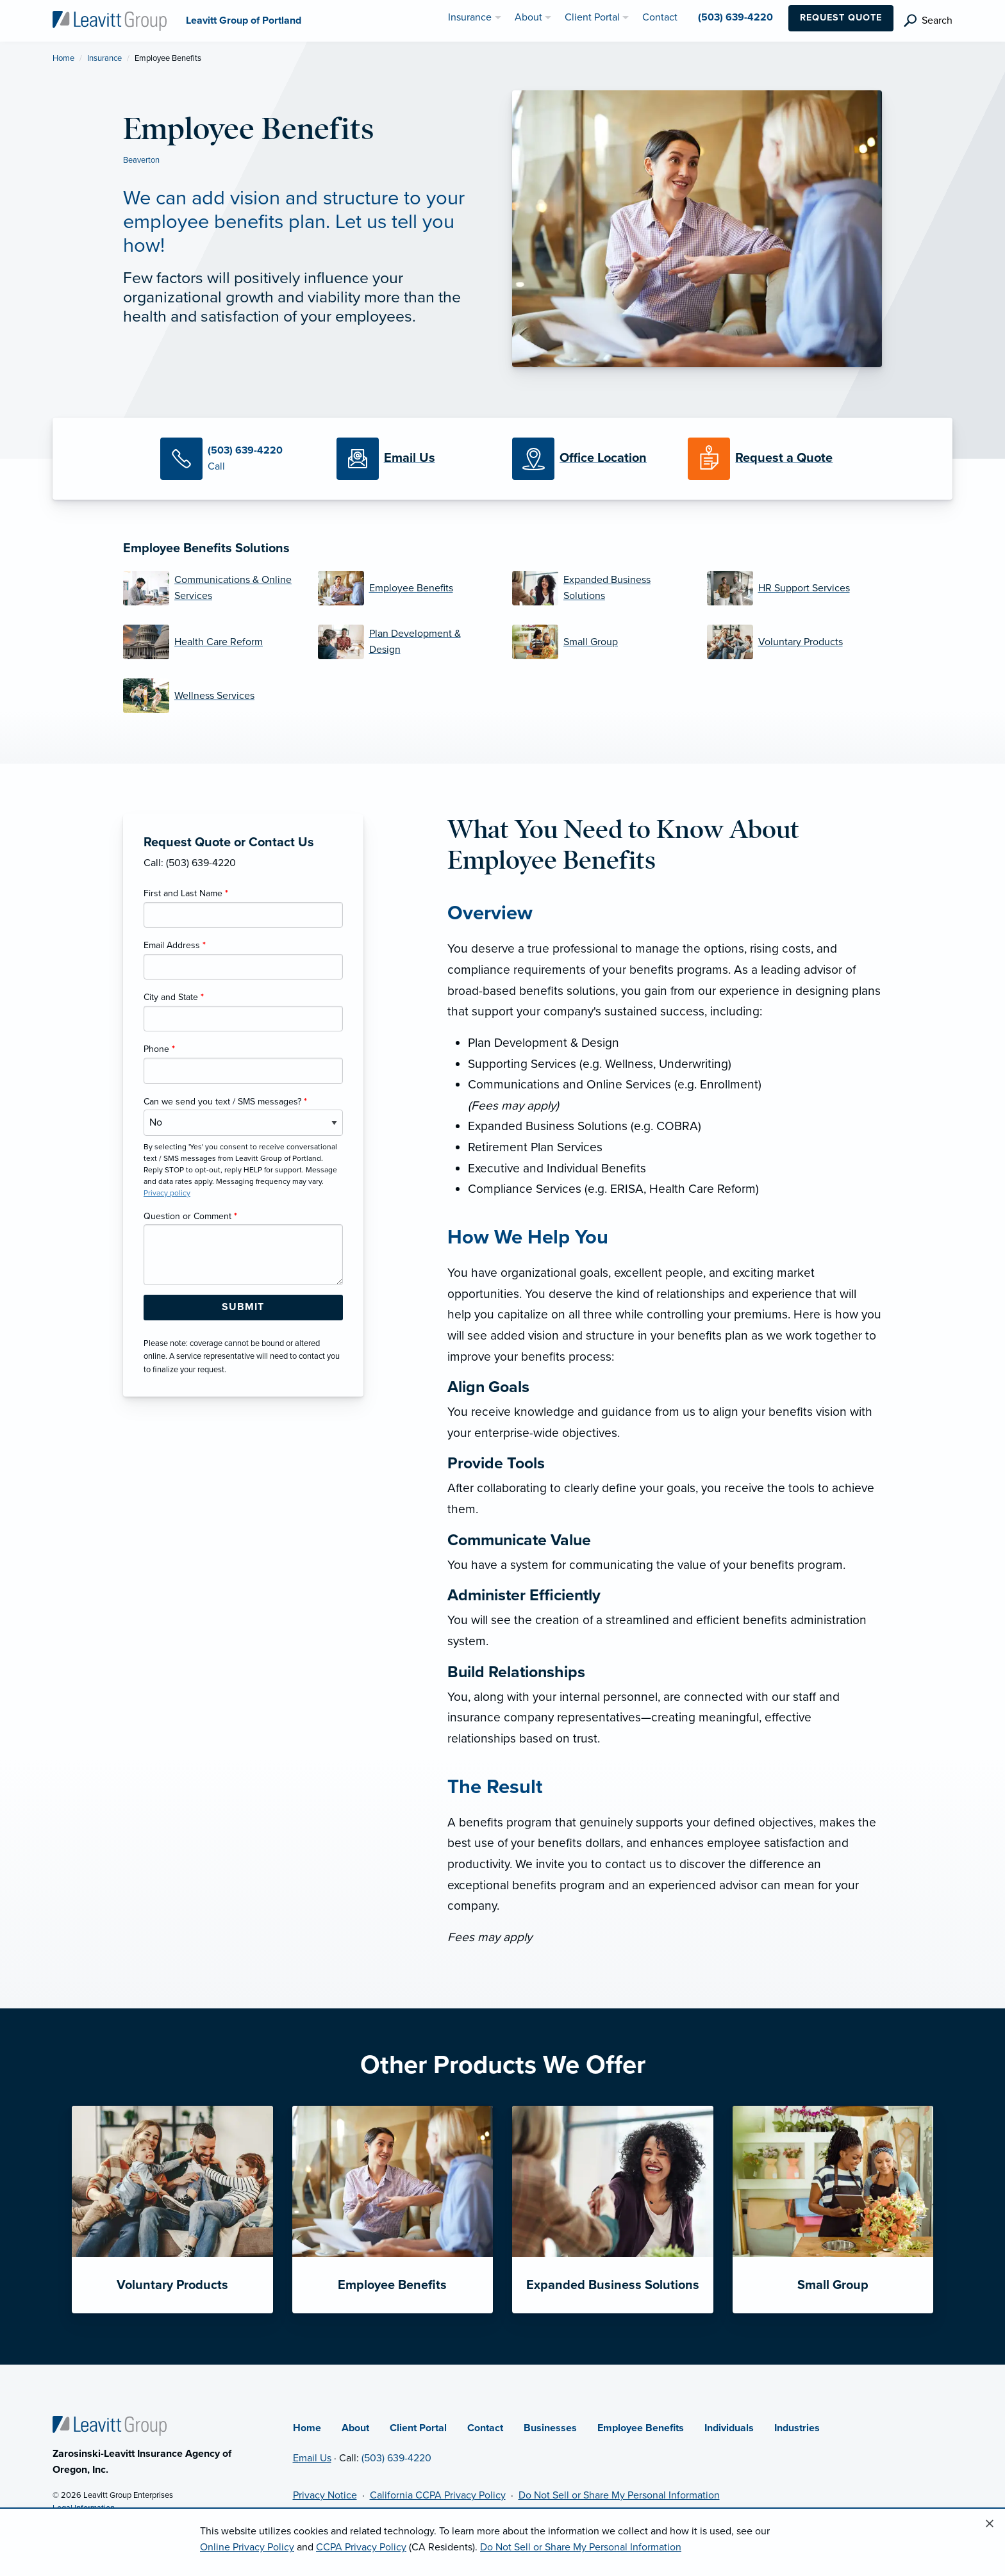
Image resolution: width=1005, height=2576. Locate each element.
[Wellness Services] (211, 695)
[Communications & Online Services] (211, 588)
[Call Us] (238, 459)
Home (63, 58)
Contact (485, 2428)
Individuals (729, 2428)
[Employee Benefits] (406, 588)
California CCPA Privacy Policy (438, 2495)
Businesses (550, 2428)
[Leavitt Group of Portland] (110, 19)
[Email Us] (409, 458)
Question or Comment (190, 1216)
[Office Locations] (590, 459)
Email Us (312, 2458)
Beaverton (141, 160)
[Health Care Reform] (211, 642)
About (355, 2428)
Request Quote (841, 17)
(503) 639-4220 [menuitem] (735, 17)
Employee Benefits (640, 2428)
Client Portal (418, 2428)
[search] (928, 21)
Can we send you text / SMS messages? (225, 1101)
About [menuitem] (528, 17)
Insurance (104, 58)
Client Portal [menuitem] (592, 17)
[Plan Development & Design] (406, 642)
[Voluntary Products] (795, 642)
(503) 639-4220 (396, 2458)
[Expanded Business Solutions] (600, 588)
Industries (797, 2428)
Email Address (175, 945)
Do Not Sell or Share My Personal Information (619, 2495)
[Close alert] (989, 2524)
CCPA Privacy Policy (361, 2547)
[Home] (110, 2424)
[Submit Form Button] (243, 1307)
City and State (174, 997)
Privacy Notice (325, 2495)
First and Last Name (186, 893)
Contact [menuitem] (659, 17)
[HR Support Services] (795, 588)
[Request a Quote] (766, 459)
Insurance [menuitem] (470, 17)
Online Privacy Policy (247, 2547)
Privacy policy (167, 1192)
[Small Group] (600, 642)
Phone (159, 1049)
